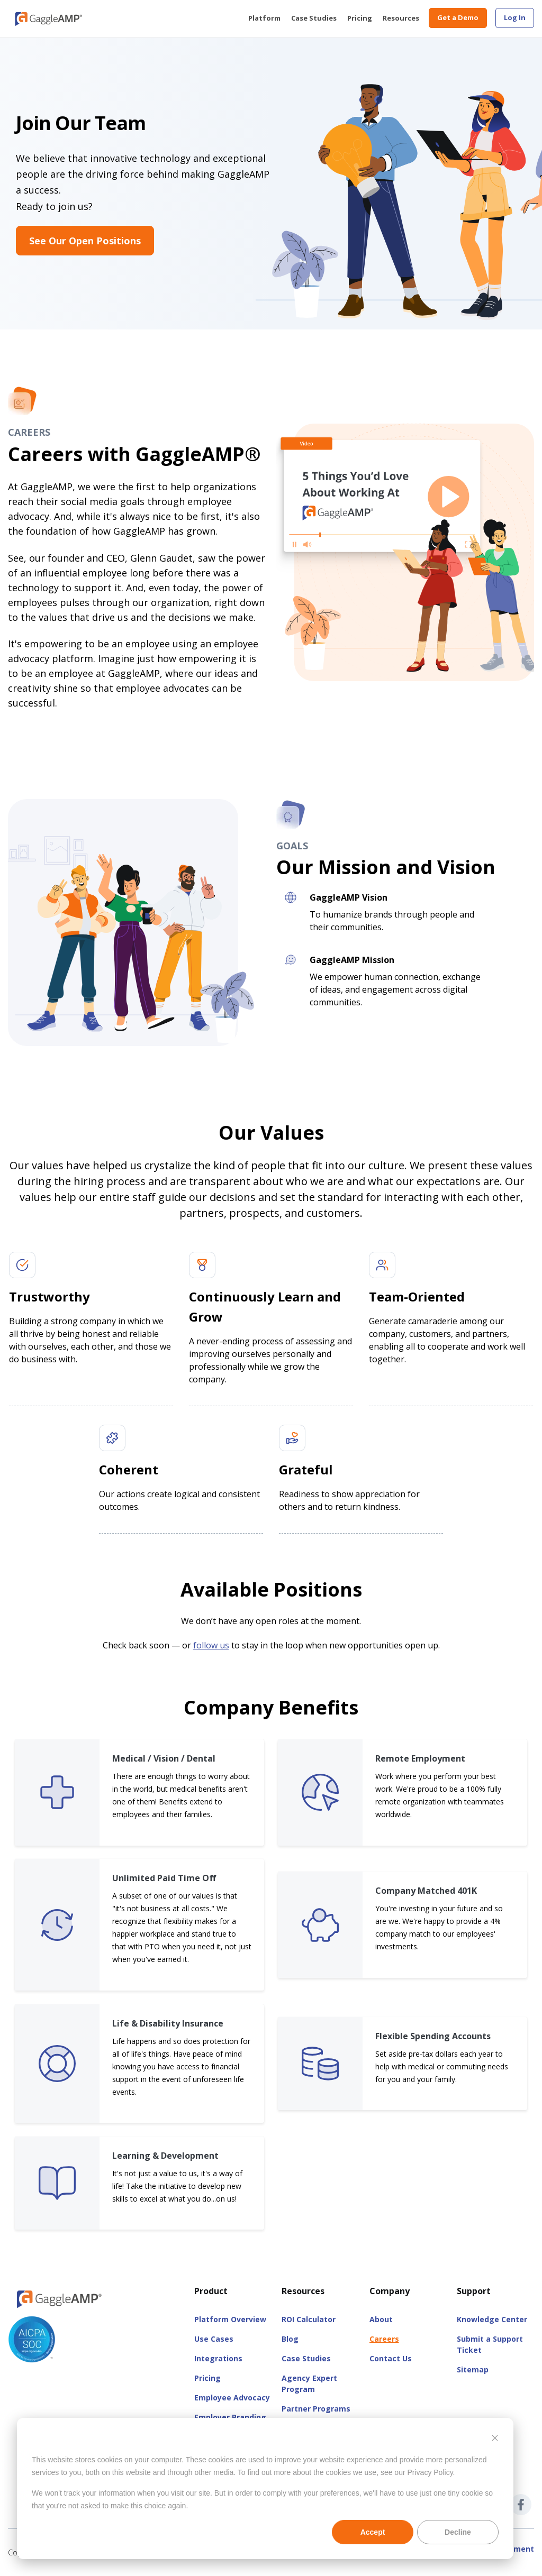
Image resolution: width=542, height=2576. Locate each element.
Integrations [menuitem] (218, 2358)
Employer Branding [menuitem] (230, 2417)
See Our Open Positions (85, 240)
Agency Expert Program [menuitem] (309, 2383)
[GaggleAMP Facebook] (520, 2504)
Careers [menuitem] (384, 2339)
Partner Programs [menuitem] (316, 2409)
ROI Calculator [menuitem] (309, 2319)
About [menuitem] (381, 2319)
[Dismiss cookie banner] (495, 2439)
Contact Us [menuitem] (390, 2358)
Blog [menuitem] (290, 2339)
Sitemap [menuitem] (473, 2369)
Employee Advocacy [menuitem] (232, 2397)
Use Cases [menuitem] (213, 2339)
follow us (211, 1645)
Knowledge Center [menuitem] (492, 2319)
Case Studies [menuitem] (314, 18)
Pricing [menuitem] (359, 18)
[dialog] (265, 2488)
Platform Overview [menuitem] (230, 2319)
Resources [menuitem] (401, 18)
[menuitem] (514, 18)
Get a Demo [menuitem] (457, 17)
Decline (458, 2532)
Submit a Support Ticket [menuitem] (490, 2344)
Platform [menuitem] (264, 18)
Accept (372, 2532)
